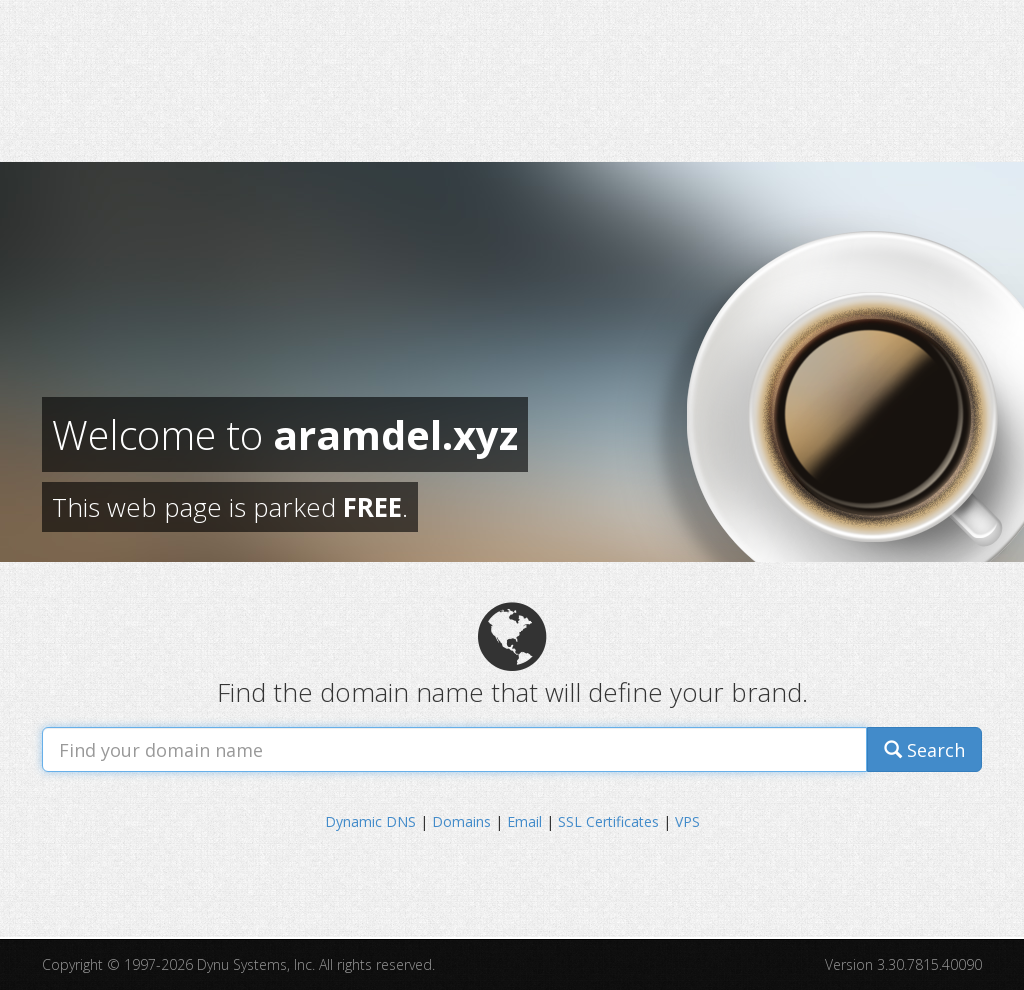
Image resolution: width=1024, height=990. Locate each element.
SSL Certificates (608, 821)
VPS (687, 821)
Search (924, 750)
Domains (461, 821)
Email (524, 821)
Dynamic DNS (370, 821)
